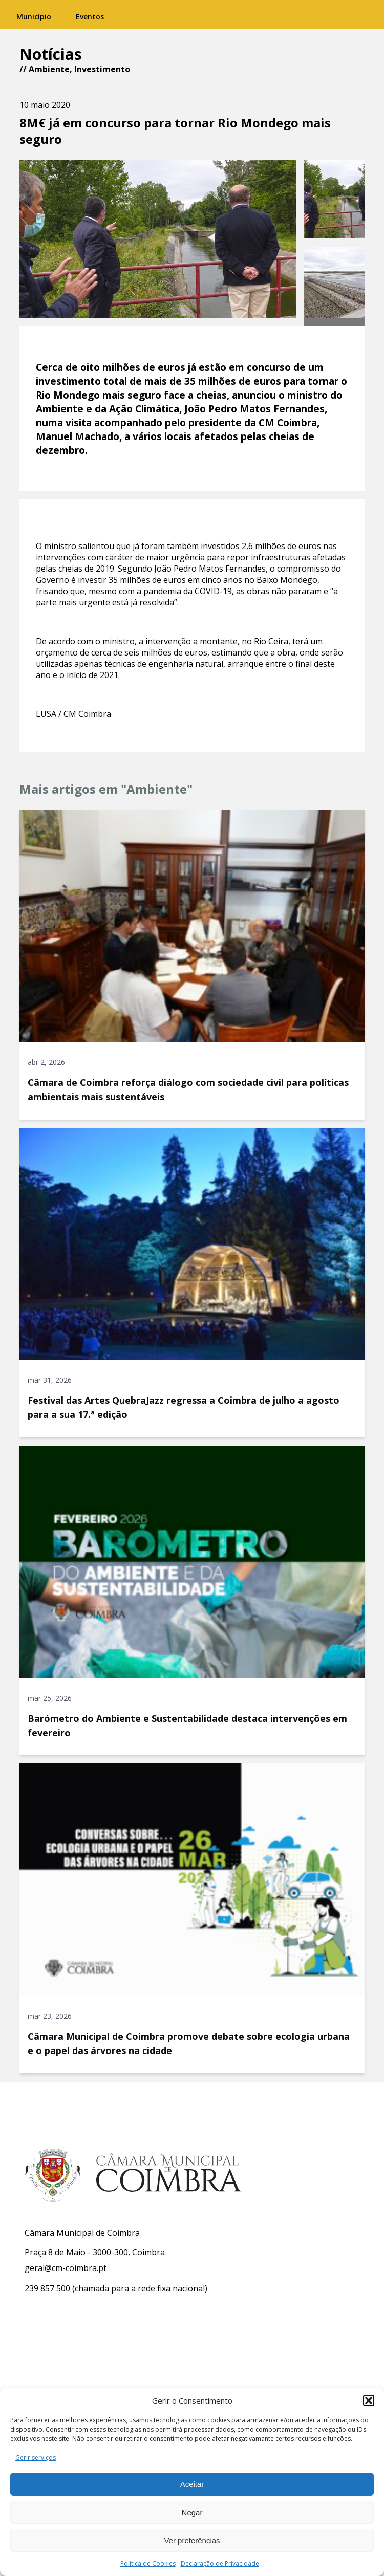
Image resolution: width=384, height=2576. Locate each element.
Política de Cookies (148, 2563)
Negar (192, 2512)
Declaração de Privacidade (220, 2563)
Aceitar (192, 2484)
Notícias (50, 53)
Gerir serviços (35, 2457)
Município (33, 16)
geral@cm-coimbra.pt (65, 2268)
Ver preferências (192, 2540)
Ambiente (49, 69)
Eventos (90, 16)
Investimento (102, 69)
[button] (369, 2400)
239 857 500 (47, 2288)
